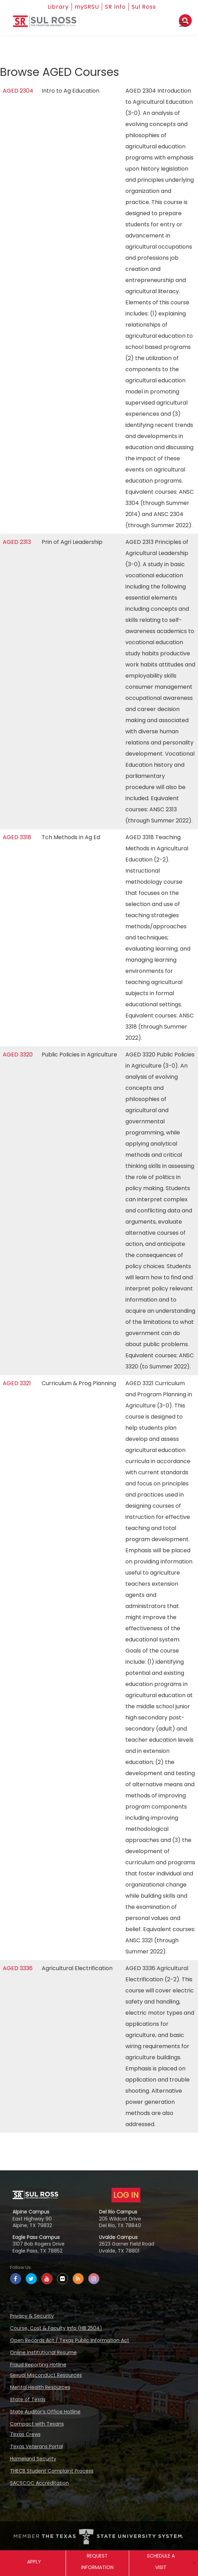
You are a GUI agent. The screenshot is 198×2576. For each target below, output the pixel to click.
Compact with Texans (37, 2423)
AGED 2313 (17, 542)
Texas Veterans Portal (36, 2446)
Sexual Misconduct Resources (46, 2375)
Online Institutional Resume (43, 2352)
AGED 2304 (18, 91)
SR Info (115, 7)
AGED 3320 (18, 1055)
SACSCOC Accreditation (39, 2483)
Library (58, 7)
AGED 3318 (17, 837)
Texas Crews (25, 2434)
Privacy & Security (32, 2315)
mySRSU (87, 7)
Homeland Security (33, 2458)
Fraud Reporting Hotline (38, 2364)
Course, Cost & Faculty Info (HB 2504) (56, 2328)
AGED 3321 (17, 1383)
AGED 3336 (18, 1968)
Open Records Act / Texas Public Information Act (69, 2340)
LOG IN (126, 2195)
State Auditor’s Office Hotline (45, 2411)
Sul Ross (144, 7)
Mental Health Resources (40, 2387)
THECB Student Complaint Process (51, 2470)
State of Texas (28, 2399)
